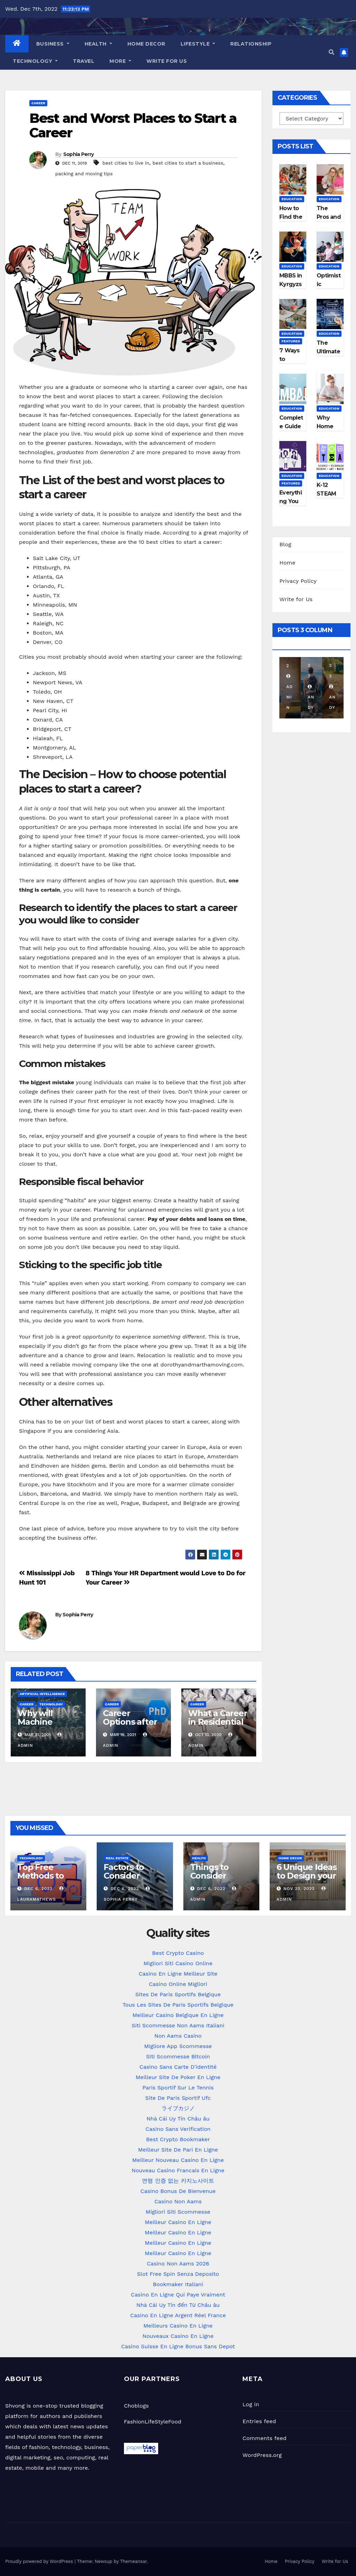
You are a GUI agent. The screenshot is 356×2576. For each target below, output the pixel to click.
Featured (290, 341)
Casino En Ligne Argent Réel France (178, 2315)
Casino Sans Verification (177, 2129)
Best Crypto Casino (178, 1953)
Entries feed (259, 2421)
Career (38, 103)
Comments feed (264, 2438)
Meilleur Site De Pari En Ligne (178, 2149)
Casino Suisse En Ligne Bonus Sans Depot (178, 2346)
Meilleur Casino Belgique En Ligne (177, 2015)
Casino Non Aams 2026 (178, 2263)
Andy (311, 697)
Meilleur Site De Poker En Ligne (178, 2077)
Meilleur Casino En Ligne (178, 2222)
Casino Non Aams (178, 2201)
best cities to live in (126, 163)
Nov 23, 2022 (299, 1888)
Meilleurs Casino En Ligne (178, 2325)
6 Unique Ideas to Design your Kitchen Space (307, 1875)
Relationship (250, 44)
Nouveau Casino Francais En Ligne (178, 2170)
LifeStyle (198, 44)
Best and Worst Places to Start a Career (133, 125)
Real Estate (117, 1858)
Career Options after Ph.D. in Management (130, 1726)
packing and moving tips (84, 173)
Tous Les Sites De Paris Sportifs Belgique (178, 2004)
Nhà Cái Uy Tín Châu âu (178, 2118)
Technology (35, 61)
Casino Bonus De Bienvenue (178, 2191)
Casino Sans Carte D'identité (178, 2067)
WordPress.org (262, 2455)
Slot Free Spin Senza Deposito (178, 2274)
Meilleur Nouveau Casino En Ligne (178, 2160)
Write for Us (166, 61)
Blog (285, 544)
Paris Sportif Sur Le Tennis (177, 2087)
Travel (83, 61)
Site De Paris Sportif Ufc (178, 2098)
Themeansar (133, 2561)
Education (291, 199)
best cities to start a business (188, 163)
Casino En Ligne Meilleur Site (177, 1973)
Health (98, 44)
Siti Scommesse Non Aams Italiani (178, 2025)
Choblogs (136, 2405)
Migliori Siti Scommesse (178, 2211)
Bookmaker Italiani (178, 2284)
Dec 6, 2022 (38, 1888)
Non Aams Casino (178, 2036)
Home (287, 562)
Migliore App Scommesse (178, 2046)
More (120, 61)
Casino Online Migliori (178, 1984)
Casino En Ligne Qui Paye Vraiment (178, 2294)
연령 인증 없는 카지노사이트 (178, 2180)
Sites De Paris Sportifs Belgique (178, 1994)
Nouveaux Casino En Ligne (178, 2336)
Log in (250, 2404)
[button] (331, 52)
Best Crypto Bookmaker (178, 2139)
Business (52, 44)
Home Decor (146, 44)
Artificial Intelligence (42, 1694)
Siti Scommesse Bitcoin (178, 2056)
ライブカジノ (178, 2108)
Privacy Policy (298, 581)
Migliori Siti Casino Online (177, 1963)
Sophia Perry (78, 154)
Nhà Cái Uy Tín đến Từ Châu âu (178, 2305)
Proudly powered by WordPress (40, 2561)
